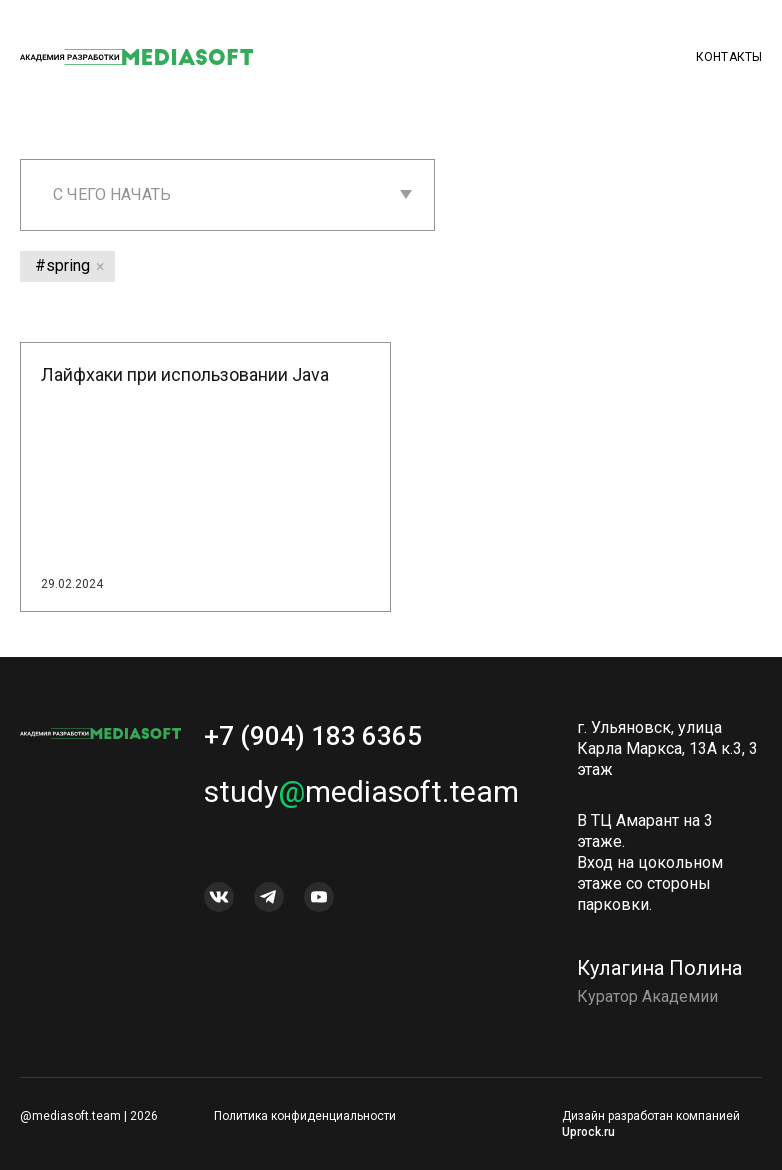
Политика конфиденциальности (305, 1116)
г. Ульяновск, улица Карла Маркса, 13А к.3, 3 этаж (667, 758)
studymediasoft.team (361, 801)
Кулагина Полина (659, 978)
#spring (62, 265)
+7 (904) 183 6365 (313, 746)
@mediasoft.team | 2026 (89, 1116)
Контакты (729, 57)
